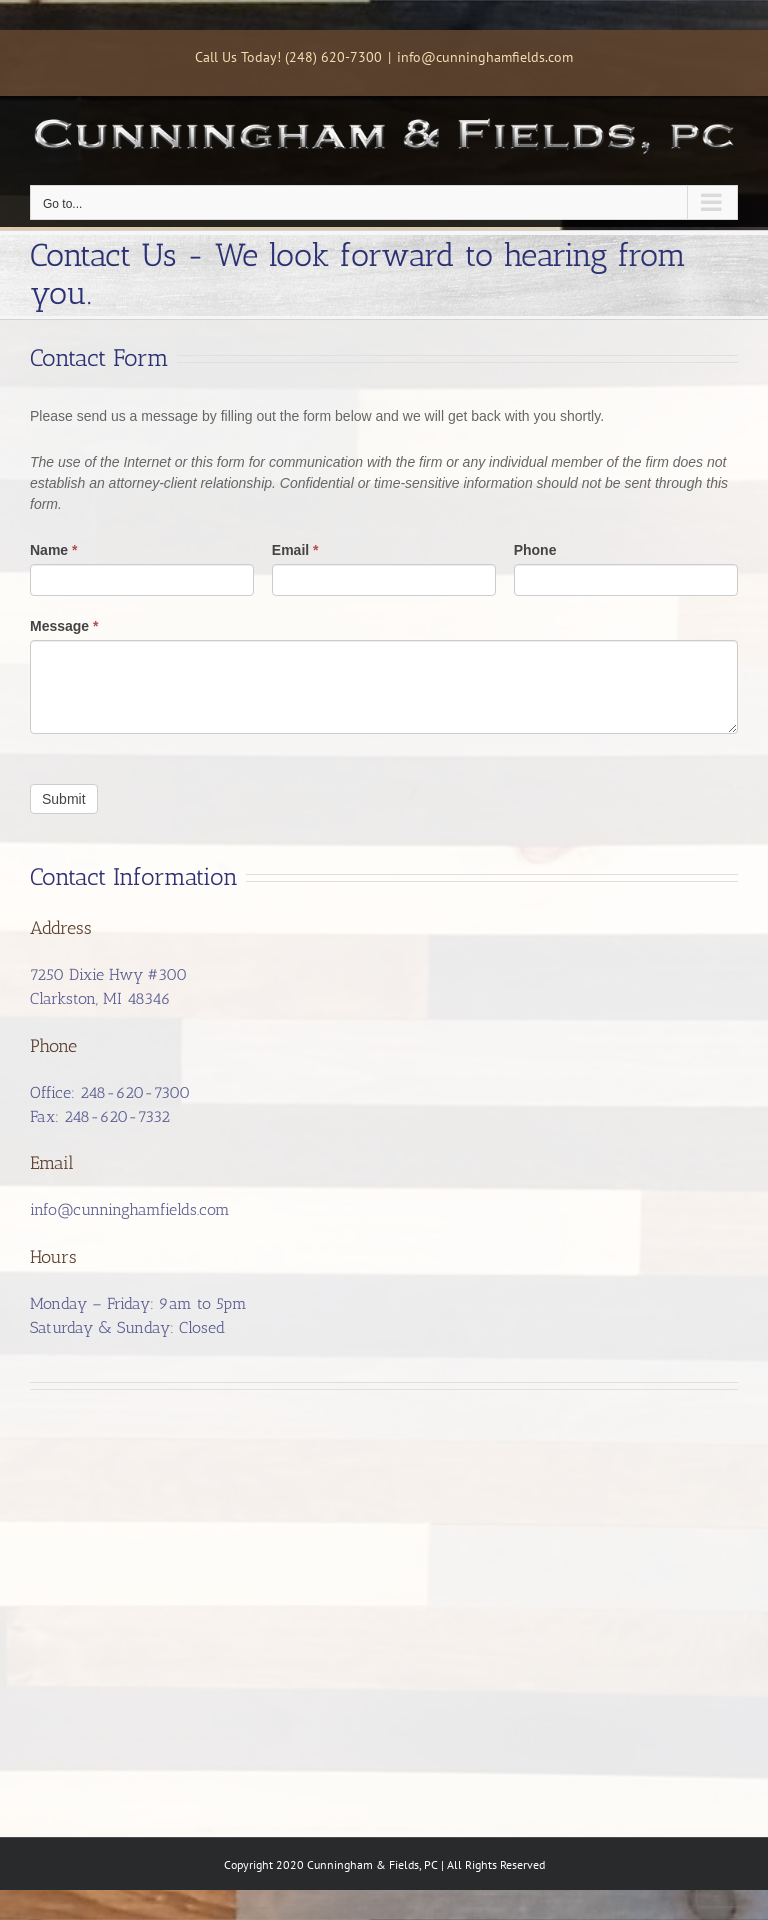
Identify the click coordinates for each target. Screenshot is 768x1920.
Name (53, 550)
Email (295, 550)
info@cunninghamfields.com (485, 57)
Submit (64, 799)
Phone (535, 550)
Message (64, 626)
